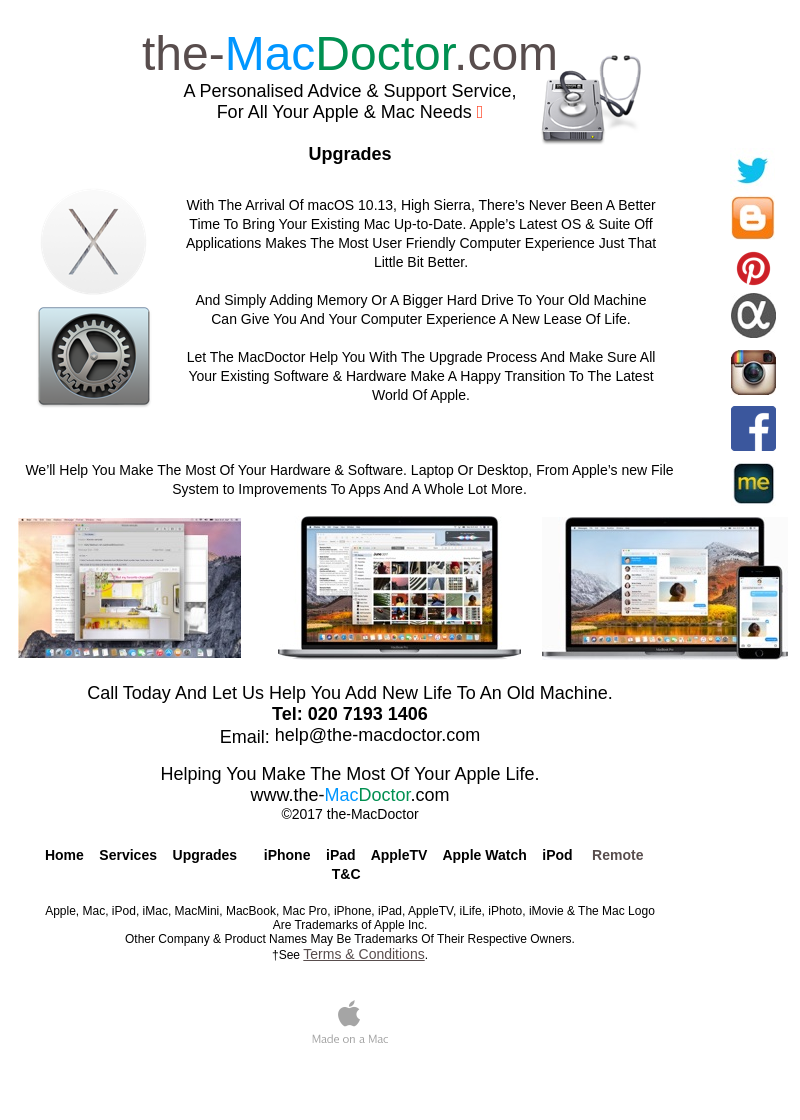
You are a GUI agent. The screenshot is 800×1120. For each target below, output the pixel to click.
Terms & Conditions (363, 954)
